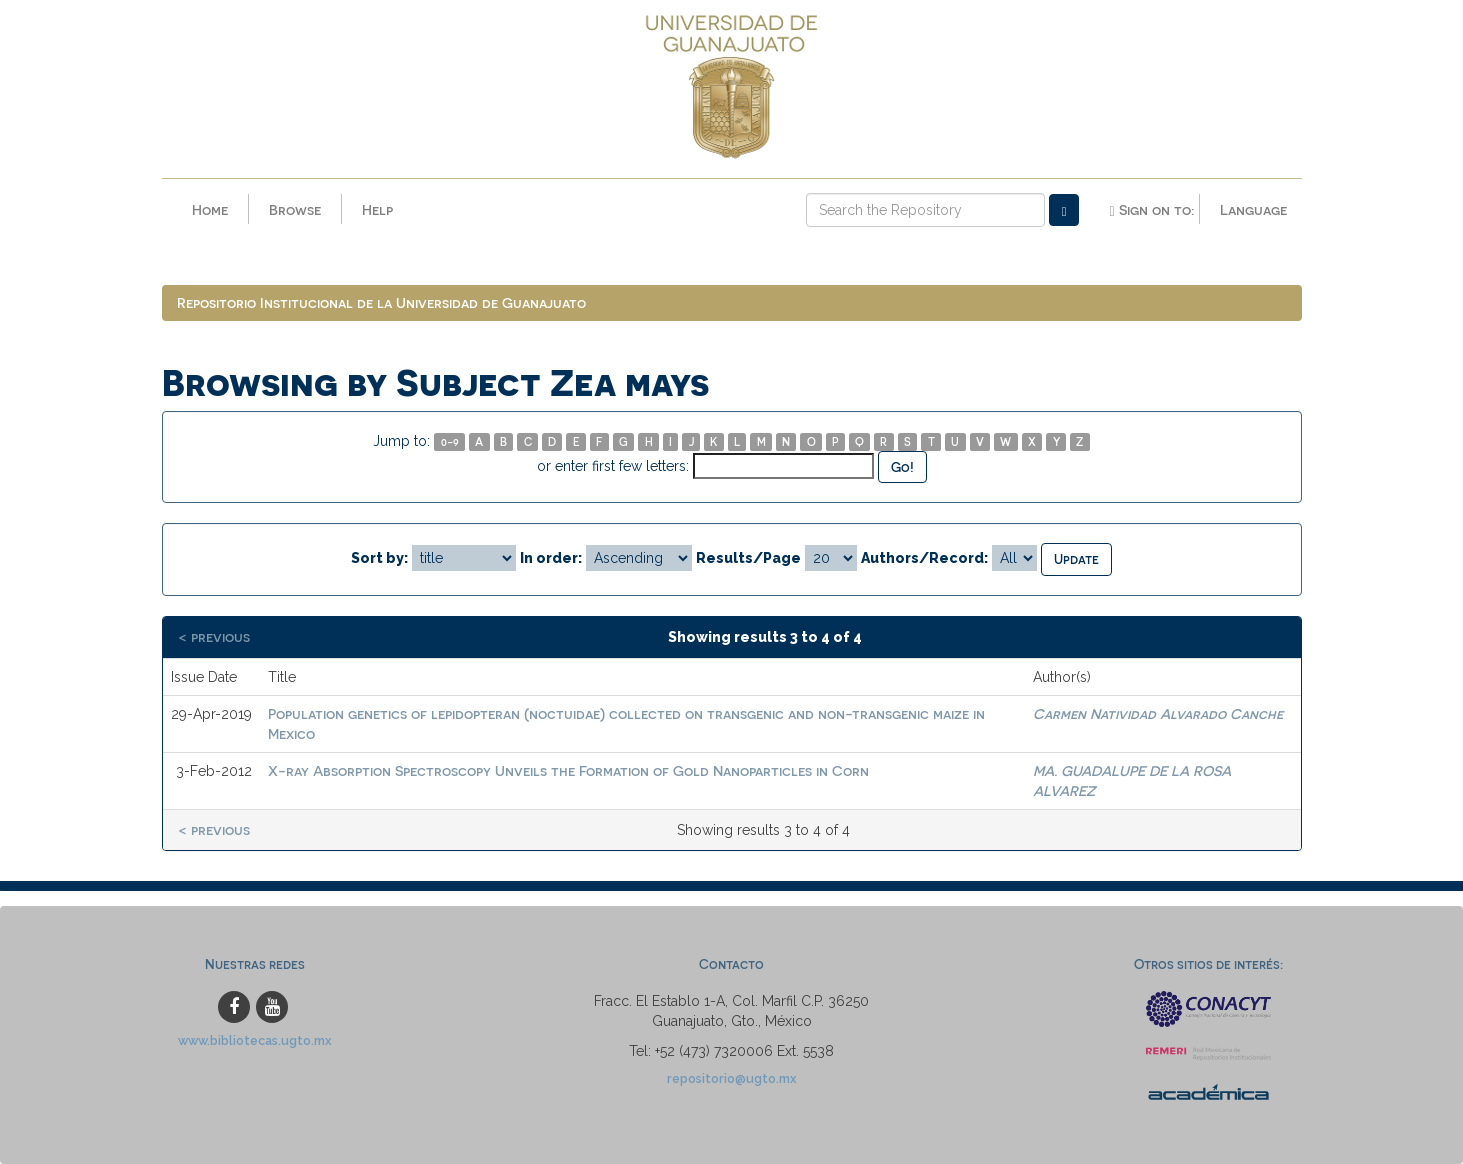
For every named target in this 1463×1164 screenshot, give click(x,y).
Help (377, 209)
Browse (295, 209)
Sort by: (379, 558)
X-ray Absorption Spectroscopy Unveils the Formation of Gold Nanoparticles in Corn (568, 770)
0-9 (450, 441)
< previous (214, 636)
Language (1253, 209)
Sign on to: (1151, 210)
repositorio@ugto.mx (732, 1078)
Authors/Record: (924, 558)
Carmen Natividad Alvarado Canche (1158, 713)
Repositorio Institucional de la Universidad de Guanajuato (381, 302)
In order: (551, 558)
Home (210, 209)
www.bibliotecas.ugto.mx (255, 1040)
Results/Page (748, 558)
